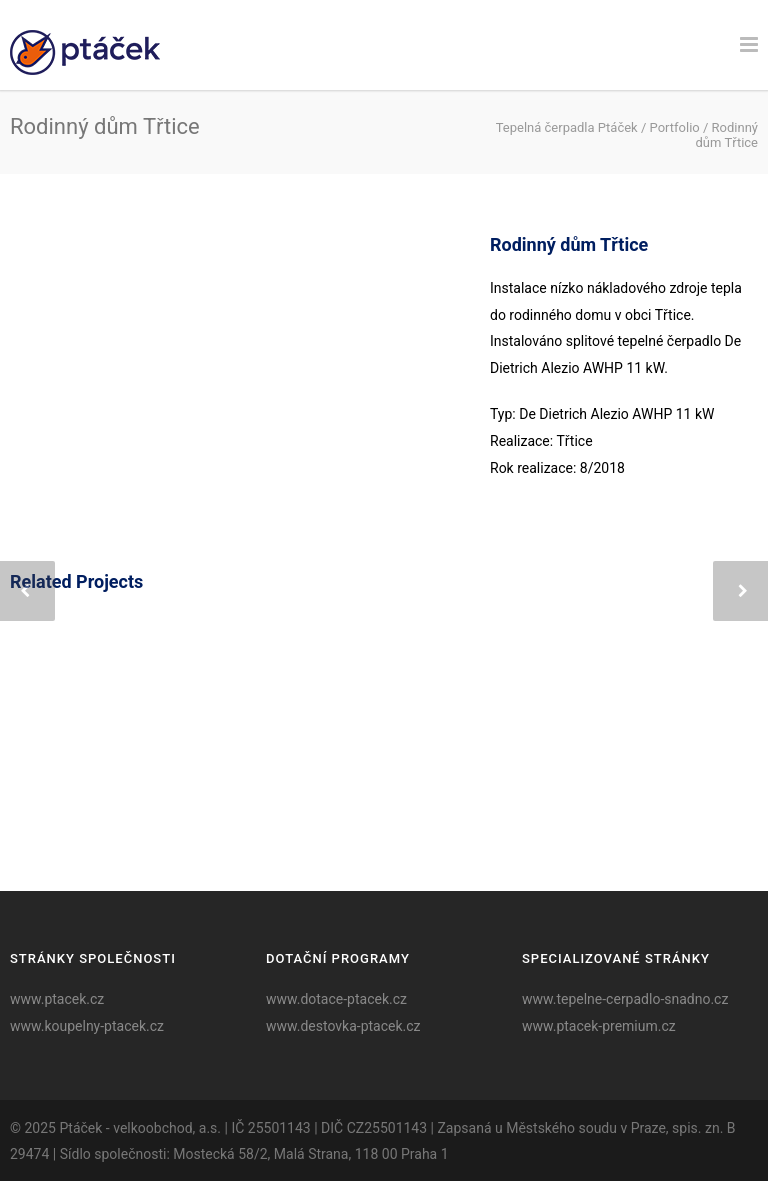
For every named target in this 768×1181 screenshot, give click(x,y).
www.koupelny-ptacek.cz (87, 1026)
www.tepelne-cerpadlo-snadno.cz (625, 999)
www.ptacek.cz (57, 999)
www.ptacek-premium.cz (599, 1026)
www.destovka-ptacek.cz (343, 1026)
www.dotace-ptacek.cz (336, 999)
